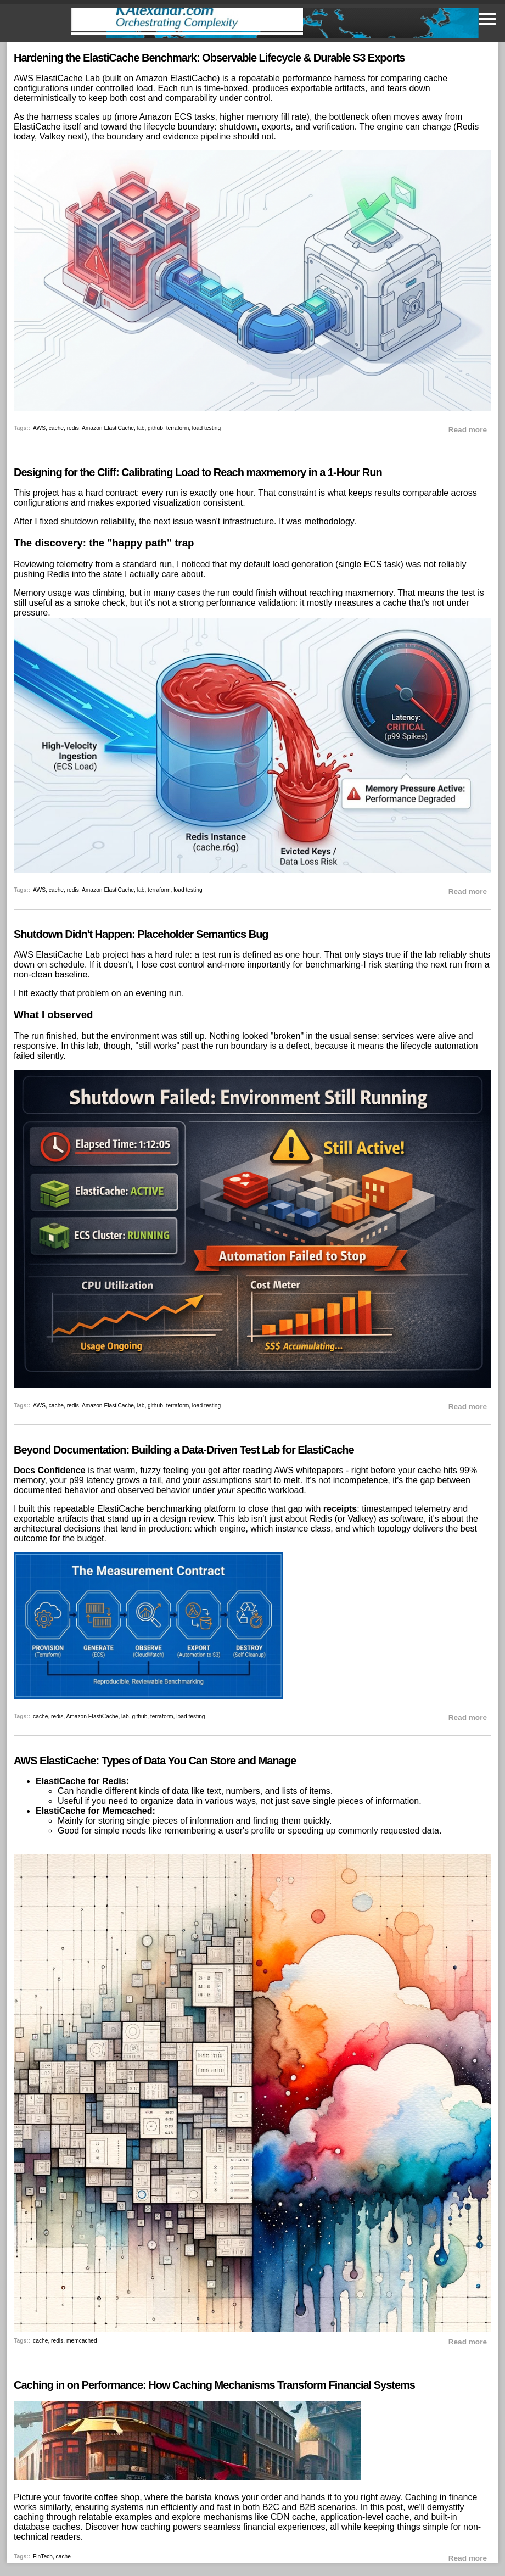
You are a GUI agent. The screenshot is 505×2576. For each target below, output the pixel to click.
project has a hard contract (85, 493)
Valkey (52, 136)
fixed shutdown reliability (87, 521)
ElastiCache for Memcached (94, 1810)
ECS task (382, 564)
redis (73, 428)
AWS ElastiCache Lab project (71, 954)
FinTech (43, 2556)
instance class (303, 1528)
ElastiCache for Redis (81, 1781)
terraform (177, 428)
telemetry (75, 564)
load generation (302, 564)
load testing (206, 428)
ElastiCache (37, 126)
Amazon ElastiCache (176, 78)
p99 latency (91, 1480)
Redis (467, 126)
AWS (39, 428)
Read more (467, 430)
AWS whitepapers (309, 1470)
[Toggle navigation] (487, 18)
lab (141, 428)
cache (56, 428)
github (155, 428)
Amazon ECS (165, 116)
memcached (81, 2341)
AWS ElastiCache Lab (57, 78)
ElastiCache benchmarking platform (166, 1508)
